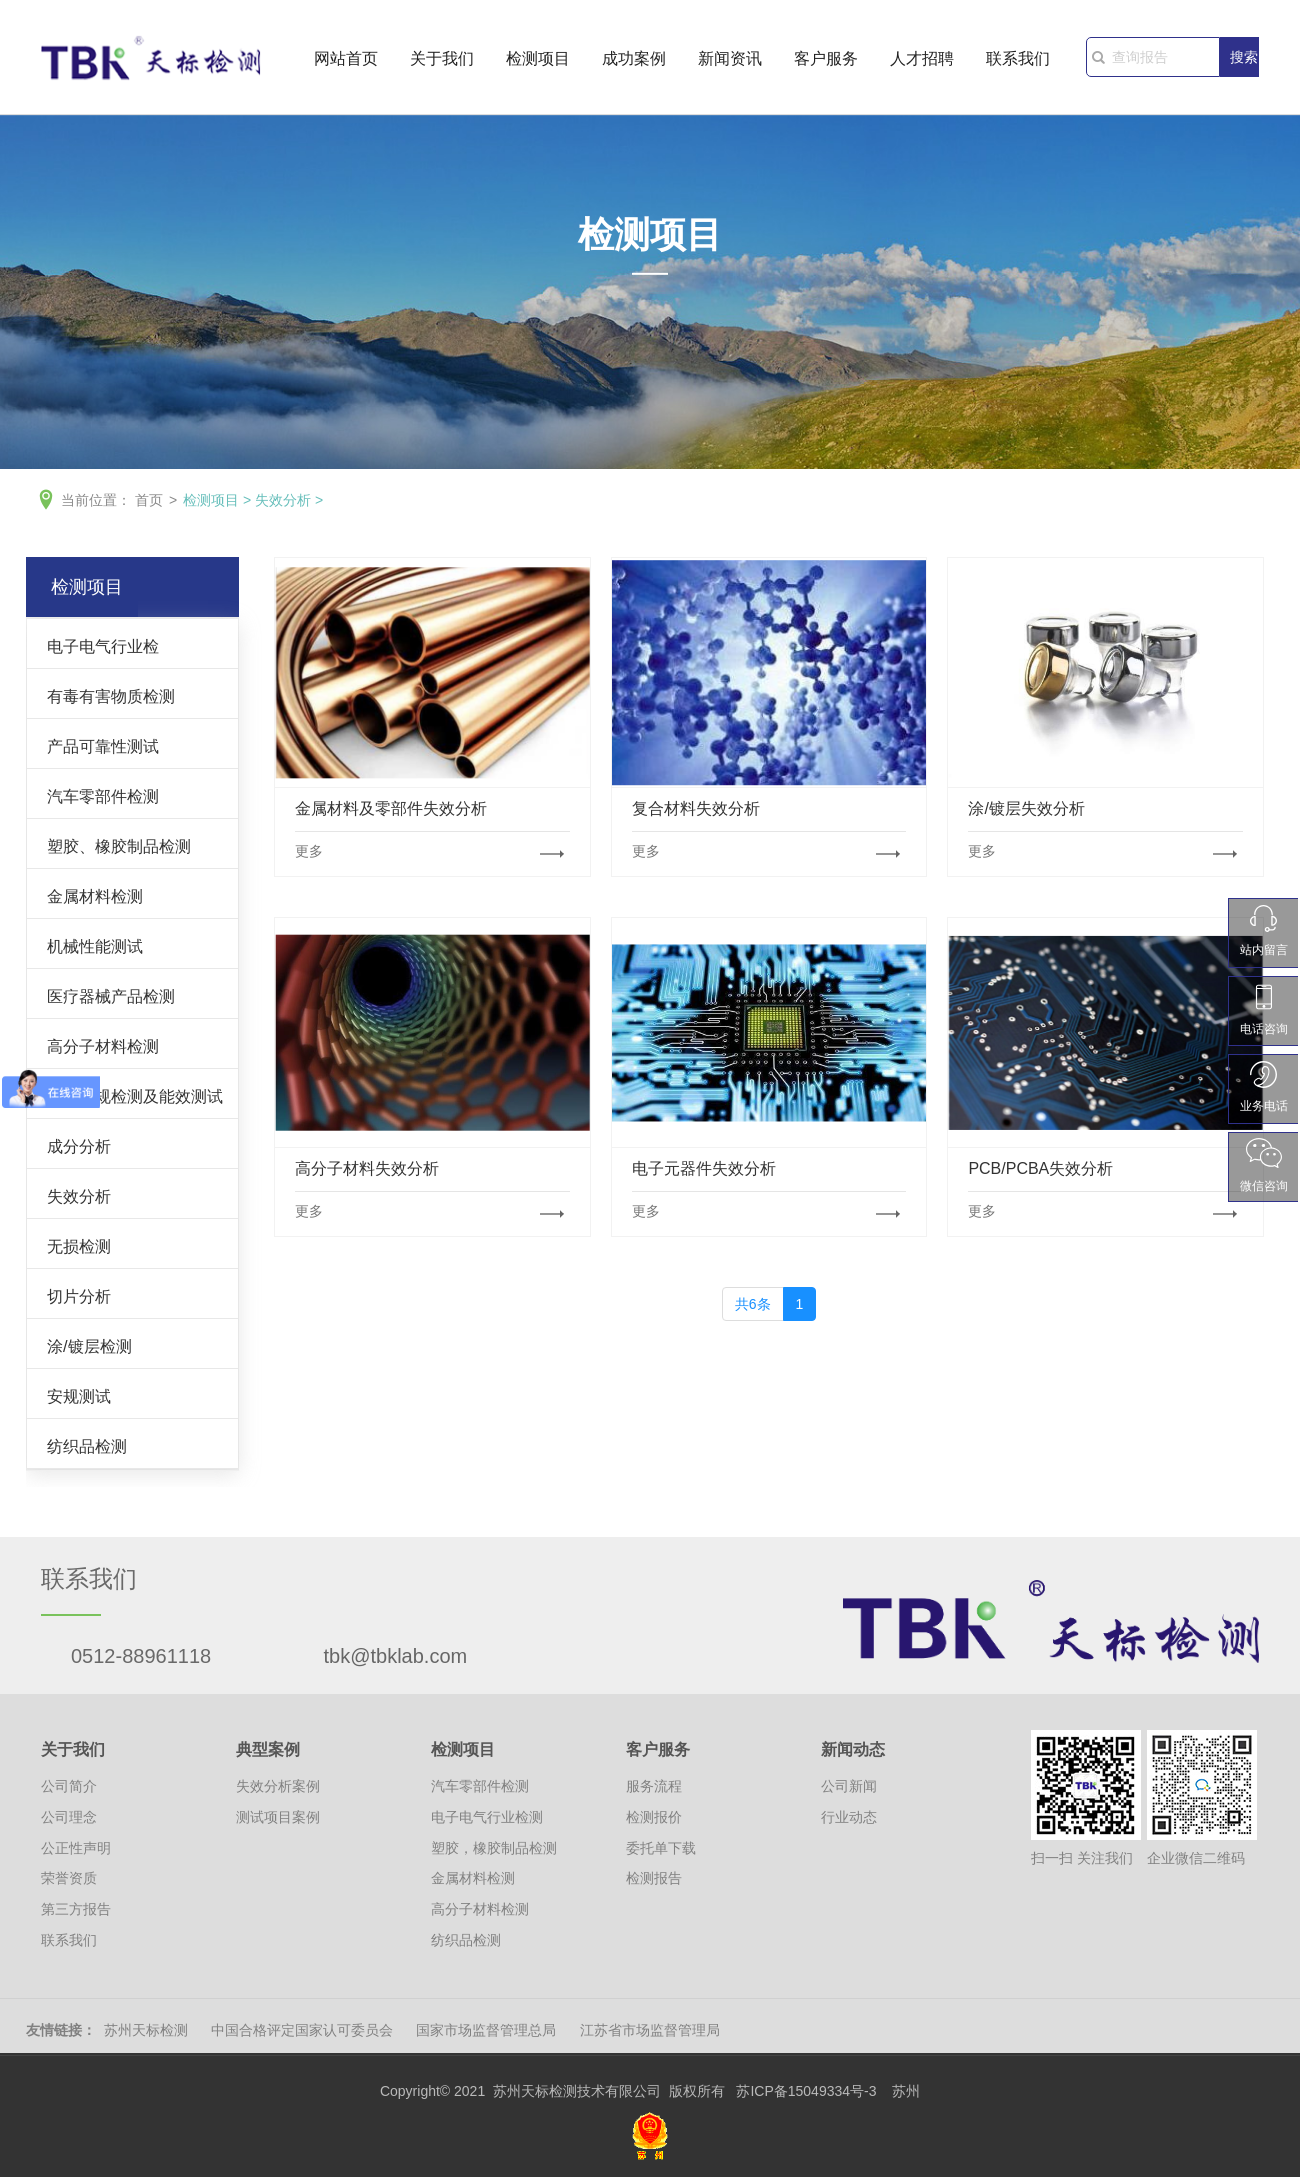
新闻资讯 (730, 61)
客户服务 (826, 61)
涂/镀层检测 (89, 1346)
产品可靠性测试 (103, 746)
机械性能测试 (95, 946)
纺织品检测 (87, 1446)
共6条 (753, 1304)
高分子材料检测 (103, 1046)
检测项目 (538, 61)
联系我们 (1018, 61)
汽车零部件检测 (103, 796)
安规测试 (79, 1396)
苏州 (906, 2091)
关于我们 (442, 61)
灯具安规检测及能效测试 (135, 1096)
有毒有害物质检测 (111, 696)
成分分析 (79, 1146)
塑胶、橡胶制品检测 (119, 846)
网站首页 (346, 61)
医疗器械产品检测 (111, 996)
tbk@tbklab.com (396, 1656)
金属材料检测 (95, 896)
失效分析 (283, 500)
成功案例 (634, 61)
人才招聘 (922, 61)
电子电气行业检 (103, 646)
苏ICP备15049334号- (802, 2091)
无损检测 (79, 1246)
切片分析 (79, 1296)
